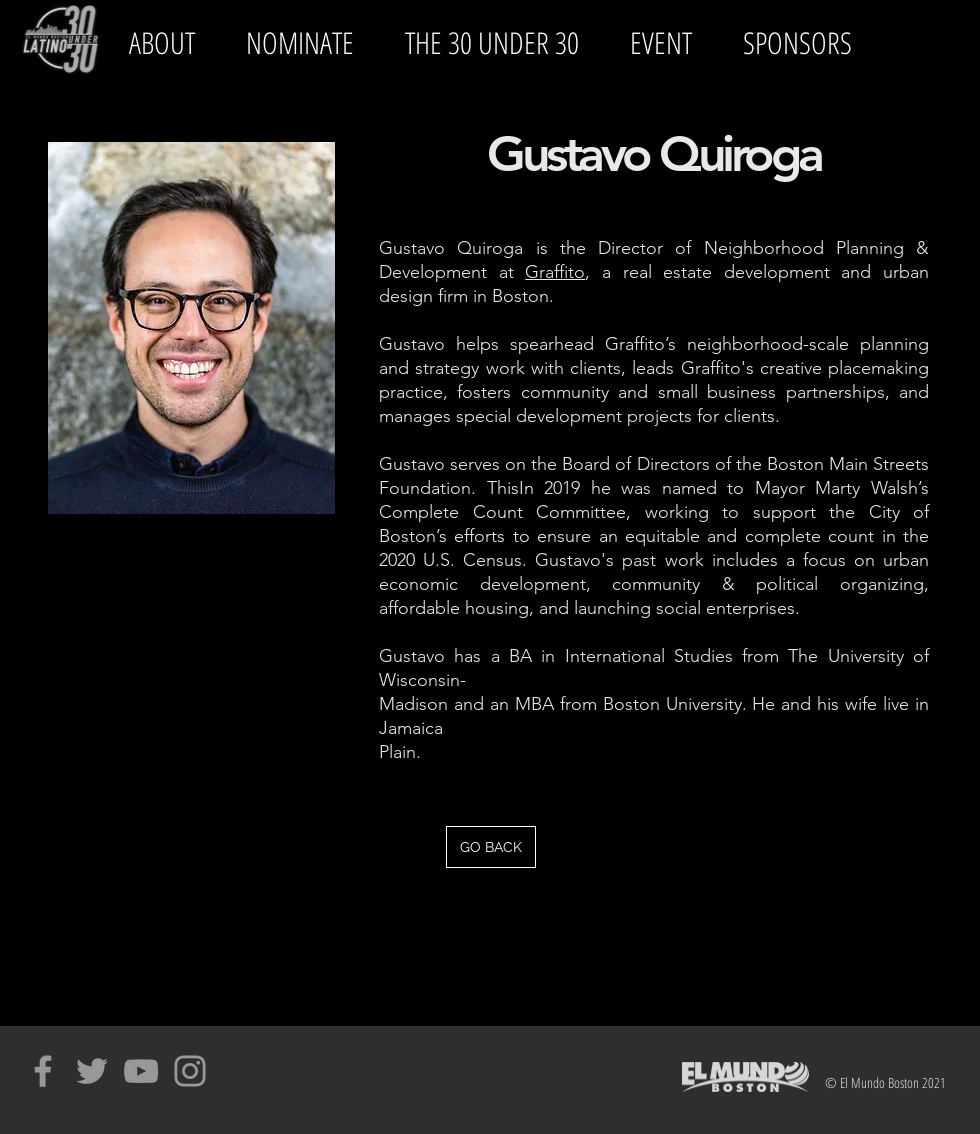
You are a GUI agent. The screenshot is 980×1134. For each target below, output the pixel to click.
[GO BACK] (491, 847)
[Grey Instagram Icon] (190, 1071)
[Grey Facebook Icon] (43, 1071)
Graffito (555, 272)
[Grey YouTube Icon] (141, 1071)
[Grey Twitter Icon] (92, 1071)
